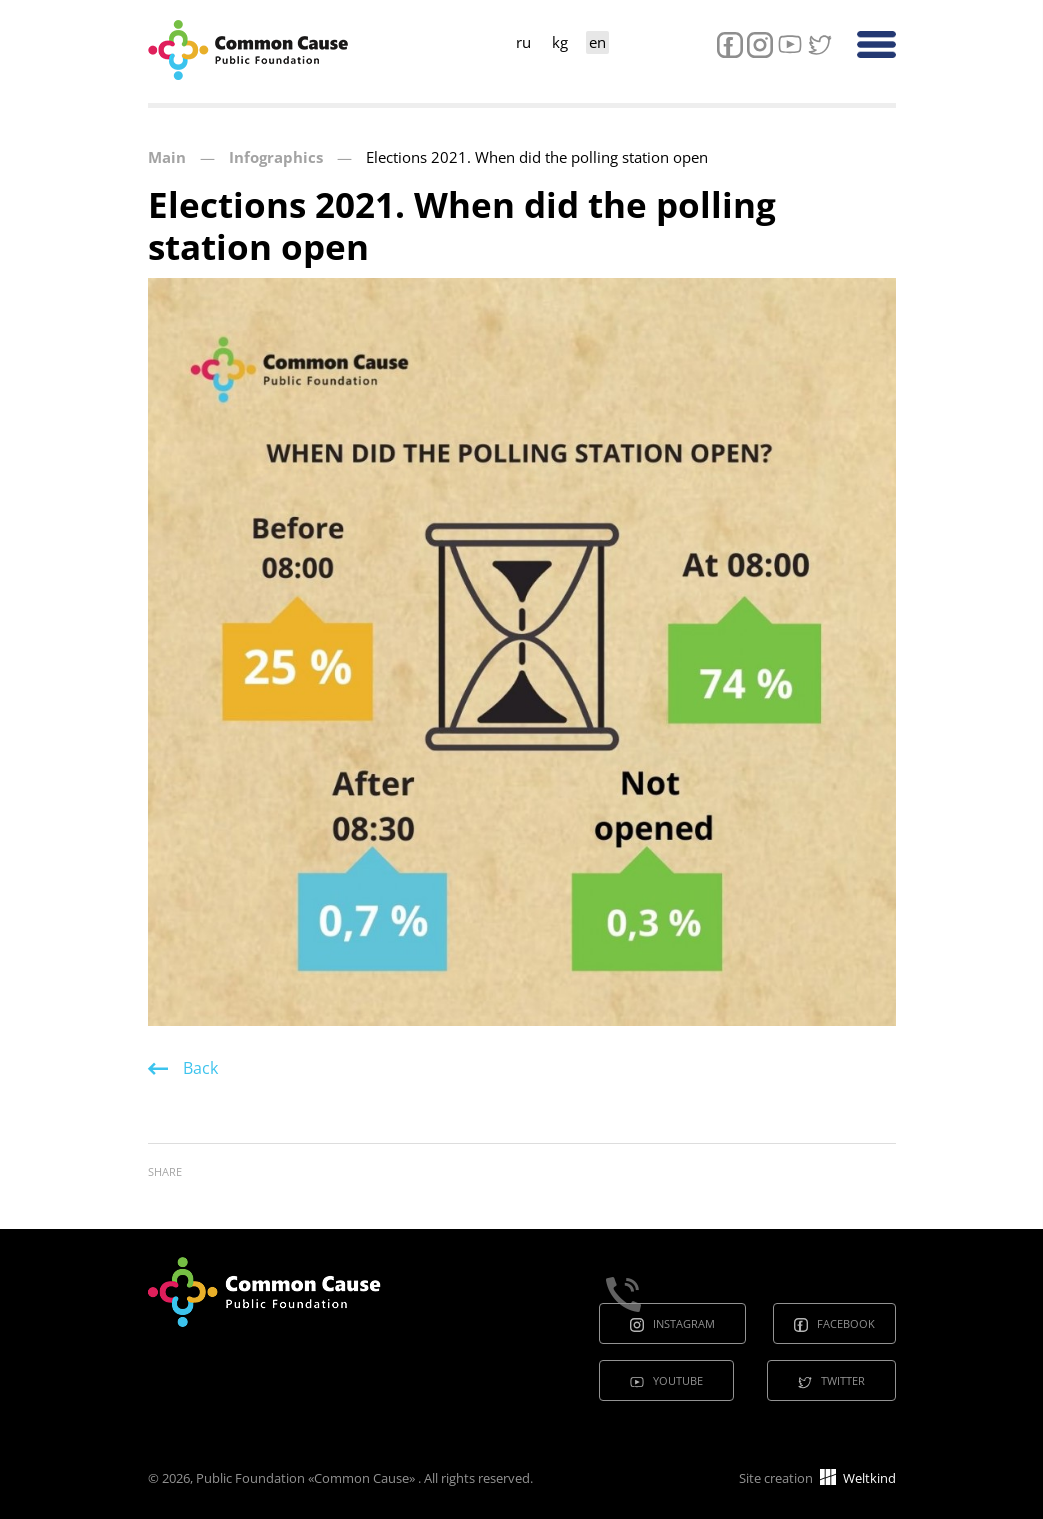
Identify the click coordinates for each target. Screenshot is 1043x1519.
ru (523, 42)
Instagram (684, 1323)
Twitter (843, 1380)
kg (560, 42)
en (597, 42)
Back (200, 1068)
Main (167, 157)
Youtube (678, 1380)
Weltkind (858, 1478)
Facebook (846, 1323)
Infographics (276, 157)
